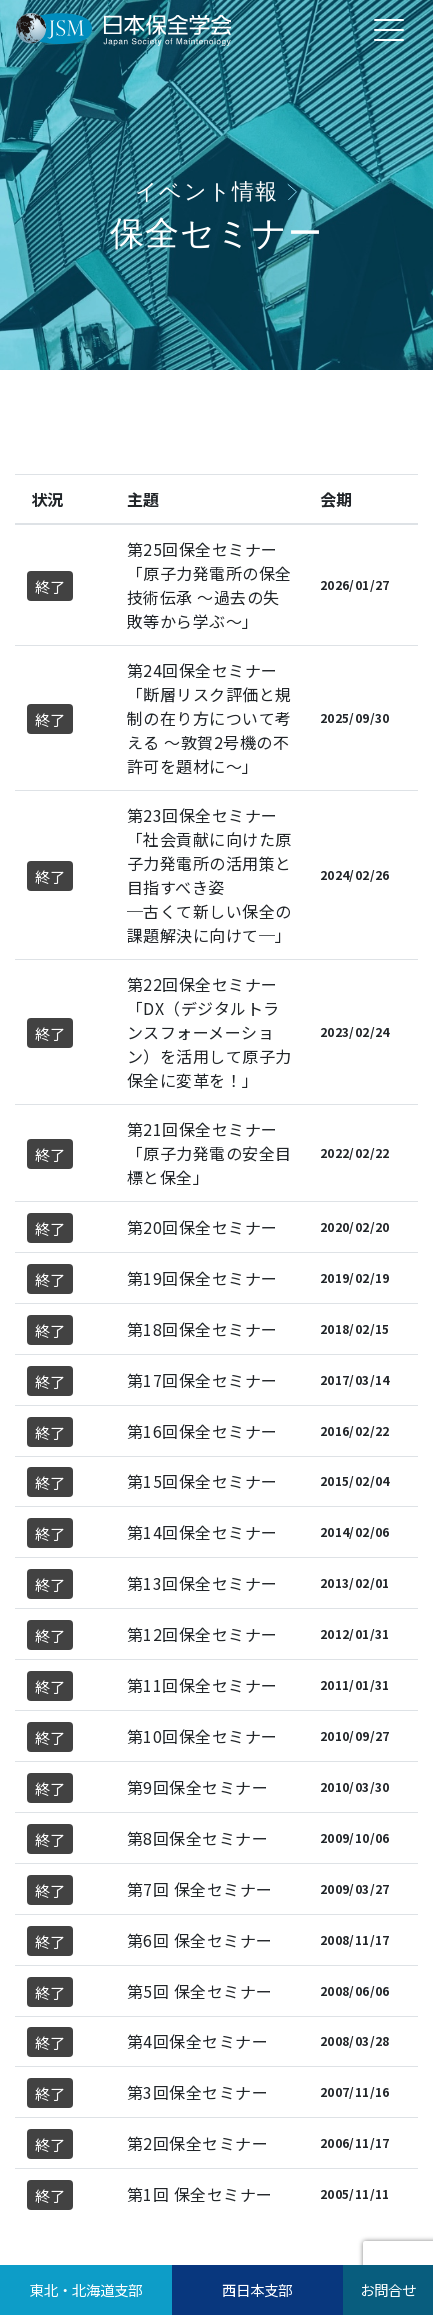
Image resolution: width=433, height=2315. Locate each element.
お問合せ (388, 2289)
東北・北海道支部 (86, 2289)
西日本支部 (257, 2289)
